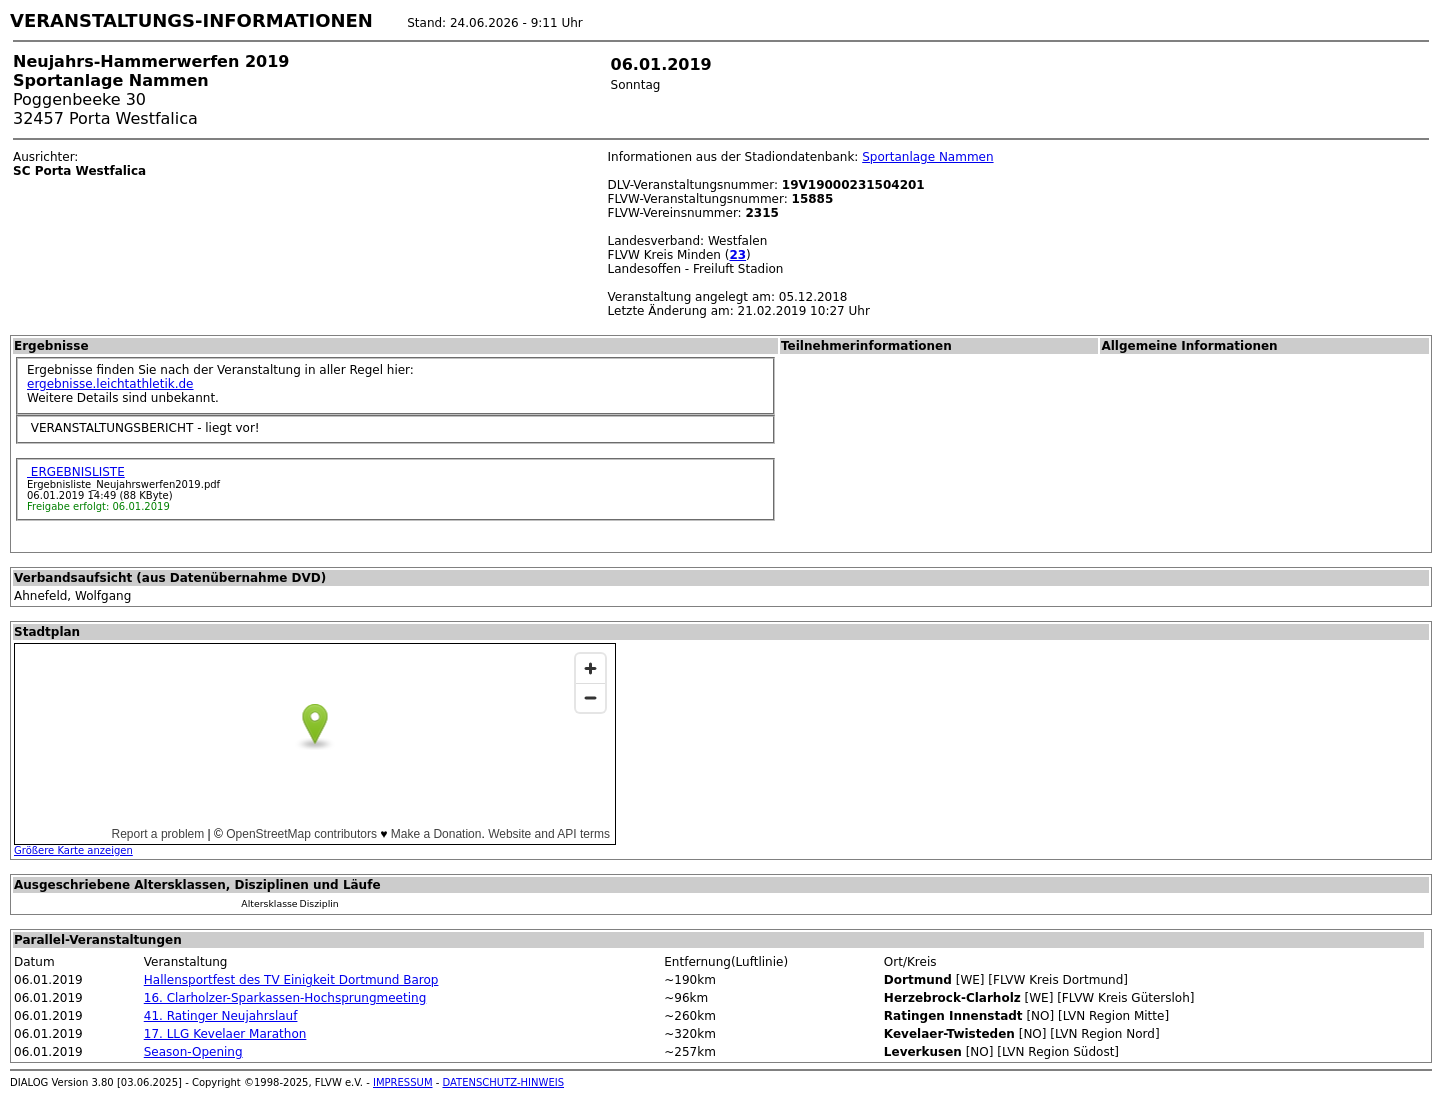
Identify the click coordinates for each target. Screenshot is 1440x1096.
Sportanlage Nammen (927, 157)
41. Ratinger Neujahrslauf (221, 1016)
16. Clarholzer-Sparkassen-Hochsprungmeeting (285, 998)
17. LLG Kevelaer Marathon (225, 1034)
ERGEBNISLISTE (76, 472)
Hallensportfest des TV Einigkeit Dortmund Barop (291, 980)
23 (737, 255)
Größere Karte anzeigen (73, 850)
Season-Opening (193, 1052)
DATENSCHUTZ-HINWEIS (504, 1082)
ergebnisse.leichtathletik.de (110, 384)
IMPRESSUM (403, 1082)
